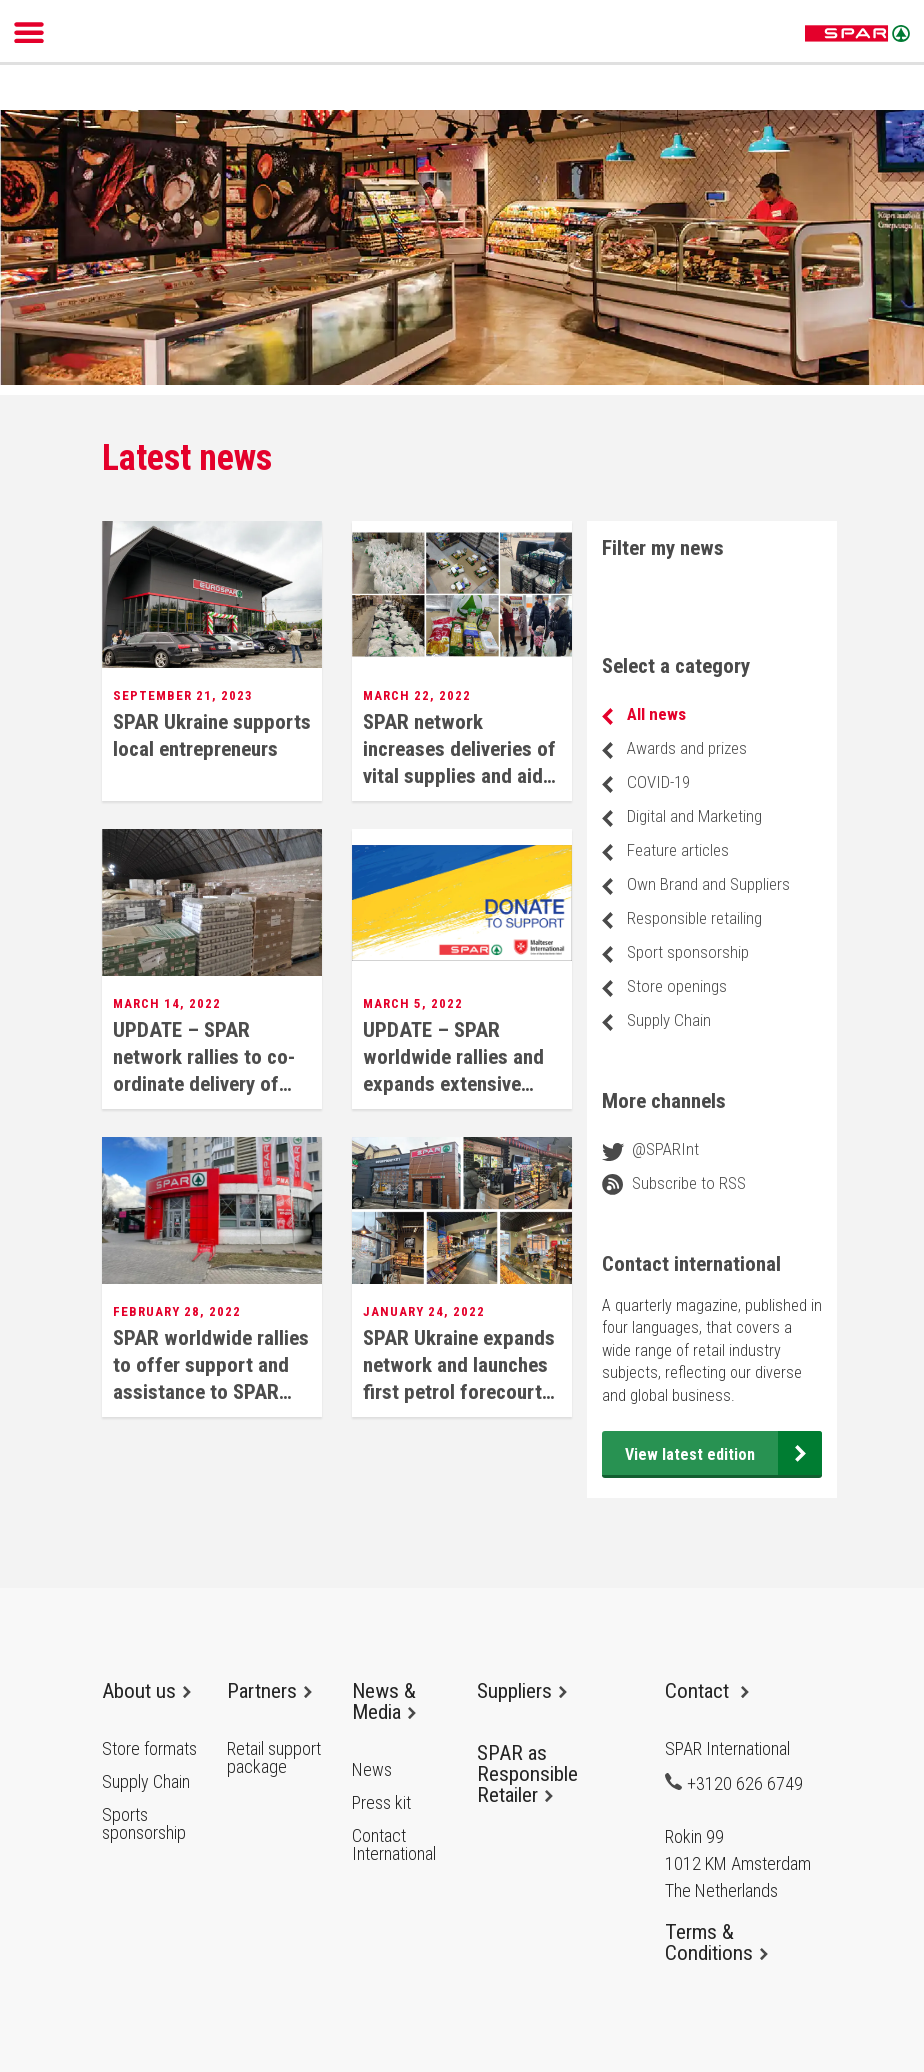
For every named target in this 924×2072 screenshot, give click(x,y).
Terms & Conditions (716, 1942)
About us (146, 1691)
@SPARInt (665, 1149)
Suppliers (522, 1691)
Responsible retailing (694, 918)
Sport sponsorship (688, 952)
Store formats (149, 1749)
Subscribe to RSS (689, 1183)
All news (656, 714)
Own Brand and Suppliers (708, 884)
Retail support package (274, 1758)
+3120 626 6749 (734, 1783)
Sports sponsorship (144, 1824)
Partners (269, 1691)
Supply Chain (669, 1020)
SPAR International (857, 34)
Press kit (381, 1803)
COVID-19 (658, 782)
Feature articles (678, 850)
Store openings (677, 986)
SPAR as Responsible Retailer (527, 1774)
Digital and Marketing (694, 816)
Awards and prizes (687, 748)
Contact (707, 1691)
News (372, 1770)
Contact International (394, 1845)
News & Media (384, 1701)
